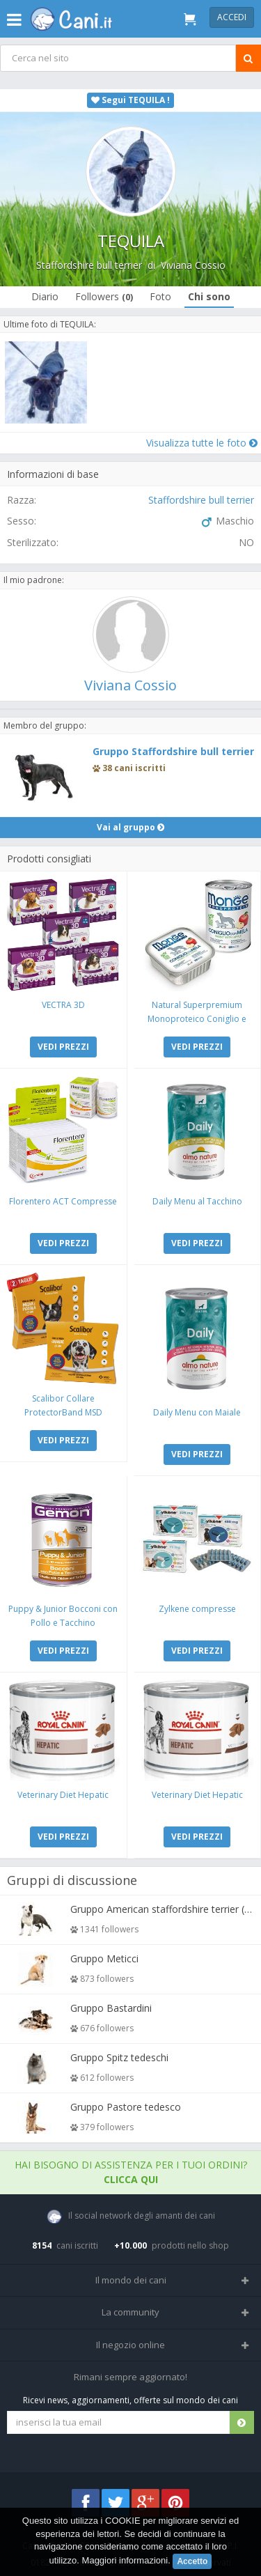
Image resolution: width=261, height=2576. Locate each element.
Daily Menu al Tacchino (197, 1201)
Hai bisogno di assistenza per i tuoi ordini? (131, 2172)
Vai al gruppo (130, 827)
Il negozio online (130, 2344)
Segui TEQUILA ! (130, 100)
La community (130, 2312)
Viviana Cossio (193, 265)
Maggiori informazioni (125, 2560)
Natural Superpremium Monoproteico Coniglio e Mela (197, 1019)
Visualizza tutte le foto (202, 442)
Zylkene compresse (197, 1609)
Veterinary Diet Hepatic (63, 1795)
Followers (104, 296)
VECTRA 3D (63, 1005)
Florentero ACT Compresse (63, 1201)
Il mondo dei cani (130, 2280)
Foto (160, 296)
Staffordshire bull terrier (89, 265)
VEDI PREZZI (63, 1047)
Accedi (231, 17)
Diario (44, 296)
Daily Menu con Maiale (197, 1412)
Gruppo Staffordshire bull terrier (173, 751)
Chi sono (209, 296)
